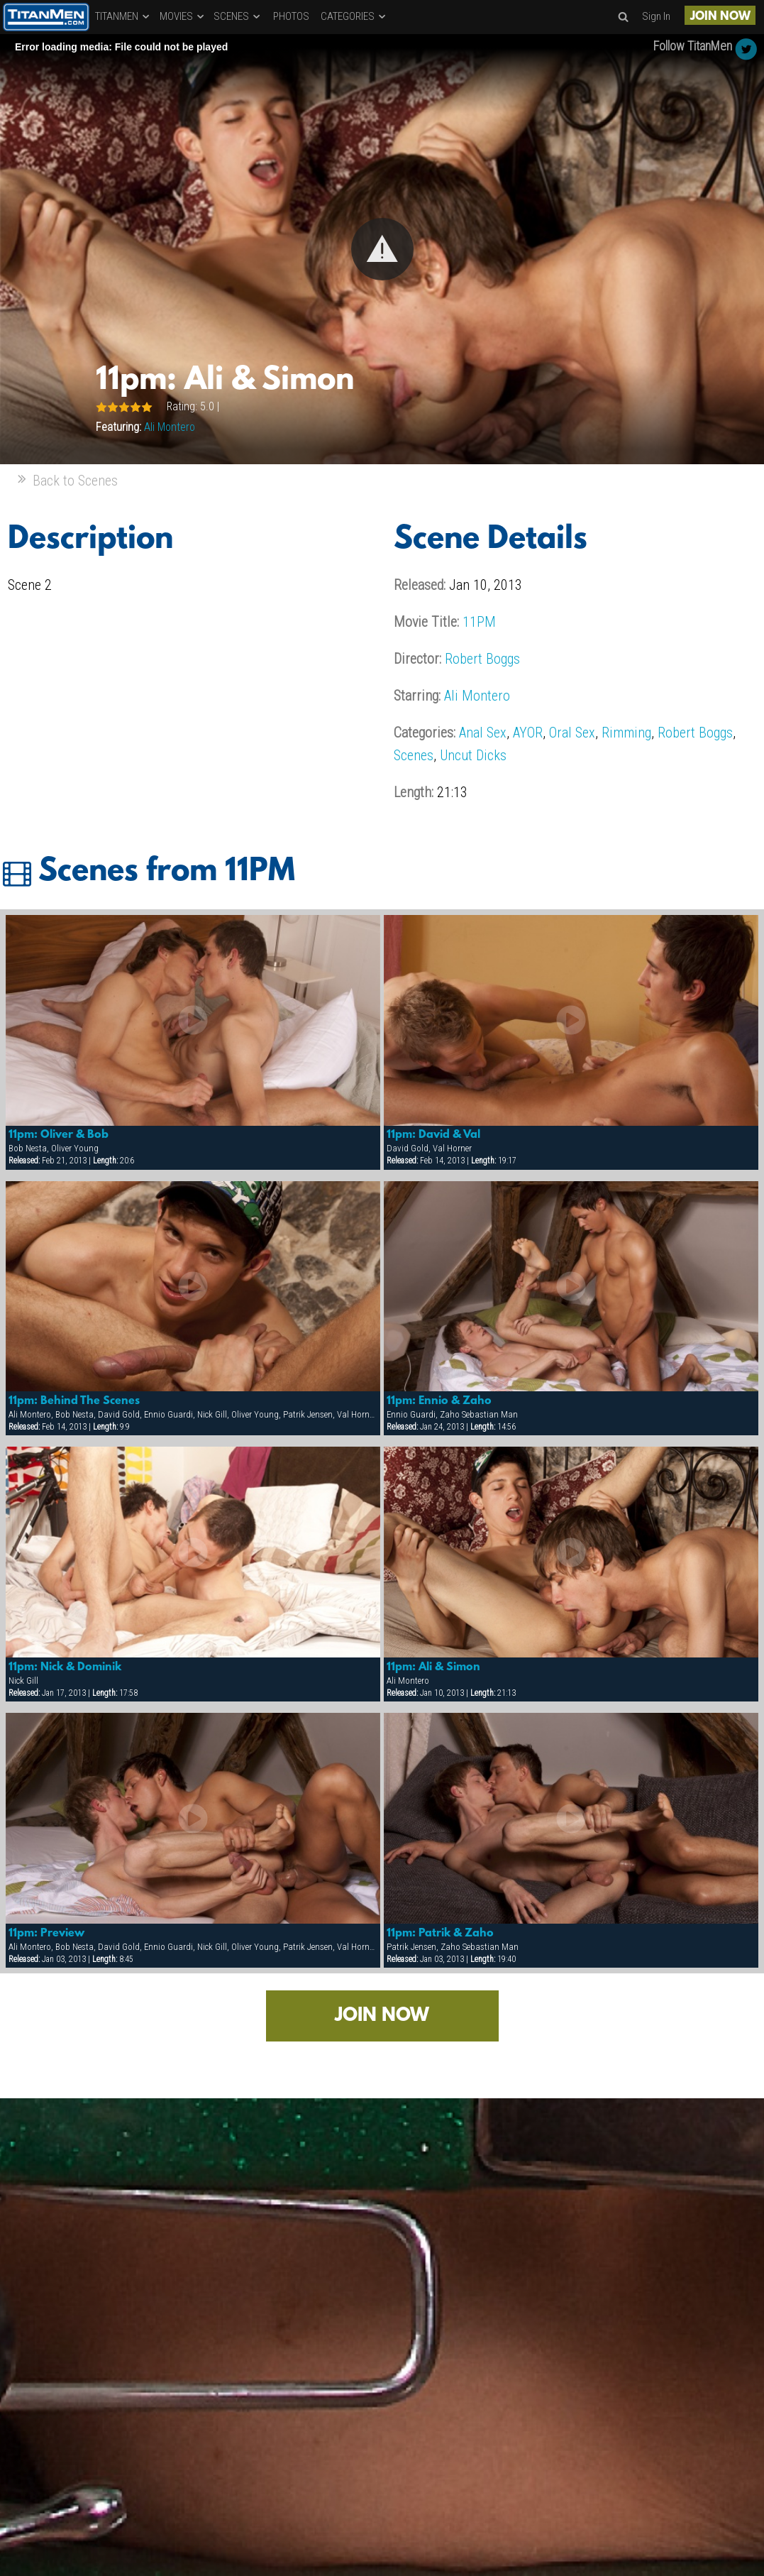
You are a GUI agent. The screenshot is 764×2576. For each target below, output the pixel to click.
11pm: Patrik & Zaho (440, 1933)
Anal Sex (482, 732)
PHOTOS (291, 16)
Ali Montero (169, 427)
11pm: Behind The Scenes (74, 1401)
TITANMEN (123, 16)
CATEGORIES (354, 16)
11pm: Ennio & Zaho (439, 1401)
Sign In (656, 16)
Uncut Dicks (473, 755)
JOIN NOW (720, 16)
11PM (479, 621)
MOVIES (183, 16)
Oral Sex (572, 732)
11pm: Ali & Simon (433, 1667)
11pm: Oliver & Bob (59, 1135)
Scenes (413, 755)
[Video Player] (382, 249)
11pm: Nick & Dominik (65, 1667)
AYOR (528, 732)
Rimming (626, 732)
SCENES (238, 16)
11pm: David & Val (433, 1135)
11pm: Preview (46, 1933)
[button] (382, 249)
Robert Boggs (482, 658)
